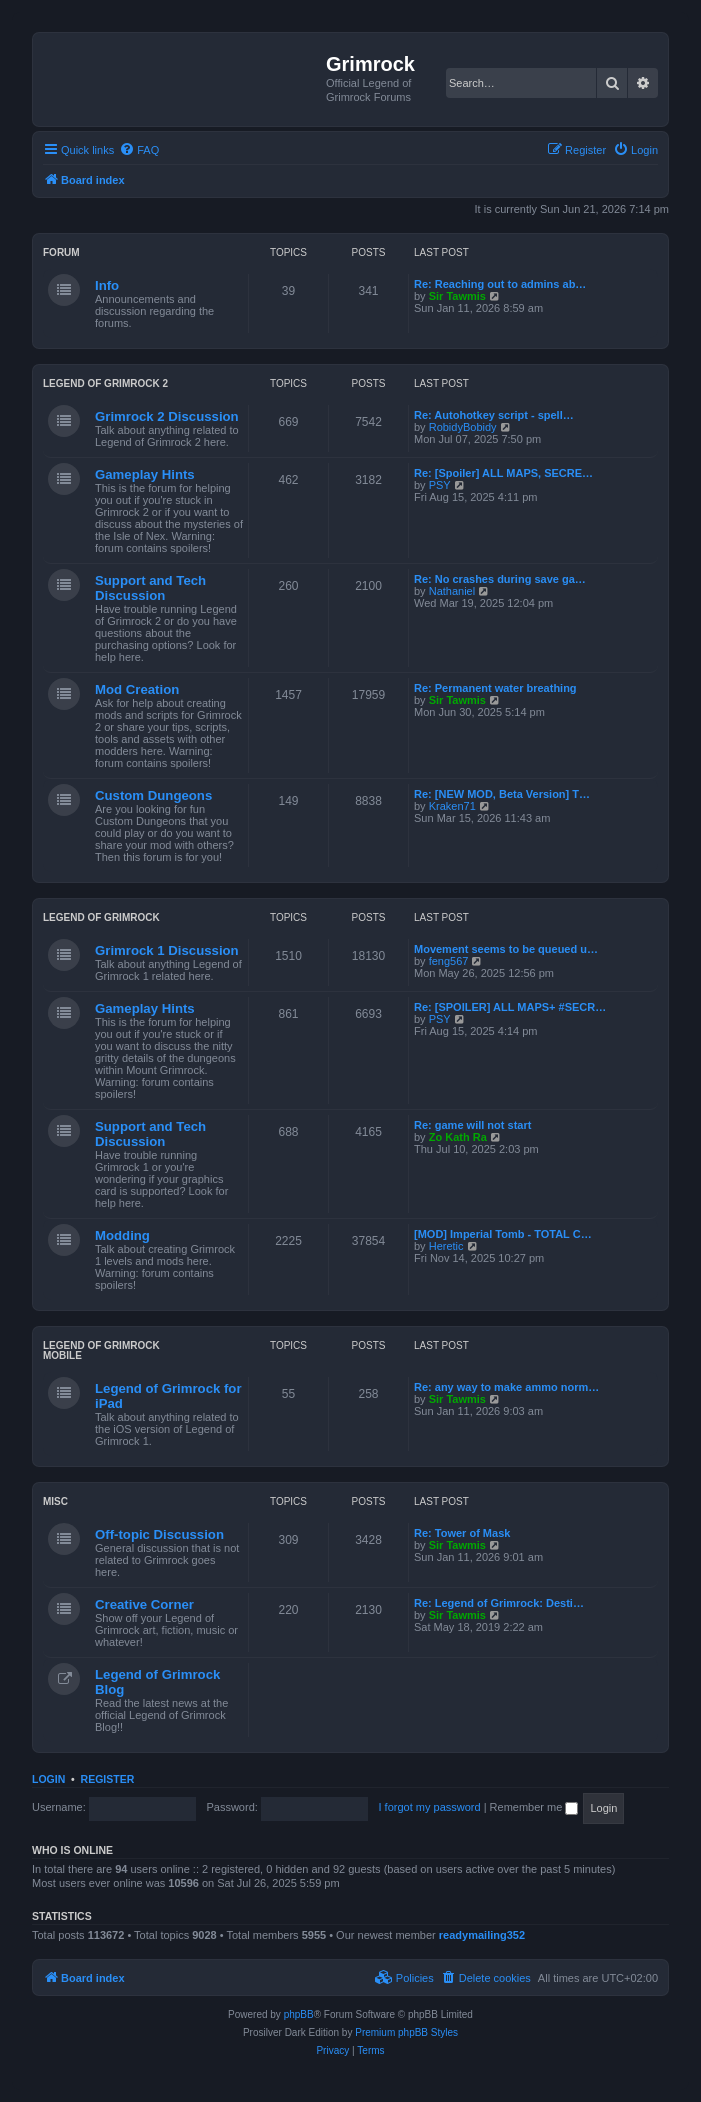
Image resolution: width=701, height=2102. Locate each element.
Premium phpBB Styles (406, 2032)
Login (48, 1779)
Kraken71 (452, 806)
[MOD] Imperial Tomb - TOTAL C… (503, 1234)
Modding (122, 1235)
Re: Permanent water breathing (495, 688)
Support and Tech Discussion (150, 588)
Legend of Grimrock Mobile (101, 1350)
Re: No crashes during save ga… (500, 579)
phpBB (299, 2014)
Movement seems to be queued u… (506, 949)
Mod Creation (137, 689)
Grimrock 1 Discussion (167, 950)
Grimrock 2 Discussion (167, 416)
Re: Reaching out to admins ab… (500, 284)
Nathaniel (452, 591)
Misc (55, 1501)
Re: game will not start (472, 1125)
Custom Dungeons (153, 795)
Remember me (534, 1807)
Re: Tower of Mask (462, 1533)
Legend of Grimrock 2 (105, 383)
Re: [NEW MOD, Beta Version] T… (502, 794)
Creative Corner (144, 1604)
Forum (61, 252)
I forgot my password (430, 1807)
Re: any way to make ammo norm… (506, 1387)
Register (108, 1779)
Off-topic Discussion (159, 1534)
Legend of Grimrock (101, 917)
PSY (440, 485)
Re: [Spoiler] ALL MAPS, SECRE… (503, 473)
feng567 (449, 961)
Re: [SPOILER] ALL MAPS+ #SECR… (510, 1007)
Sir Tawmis (457, 296)
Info (107, 285)
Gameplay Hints (145, 474)
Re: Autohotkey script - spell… (494, 415)
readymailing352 (482, 1935)
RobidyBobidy (463, 427)
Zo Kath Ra (458, 1137)
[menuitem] (139, 150)
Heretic (446, 1246)
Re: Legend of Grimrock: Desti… (499, 1603)
